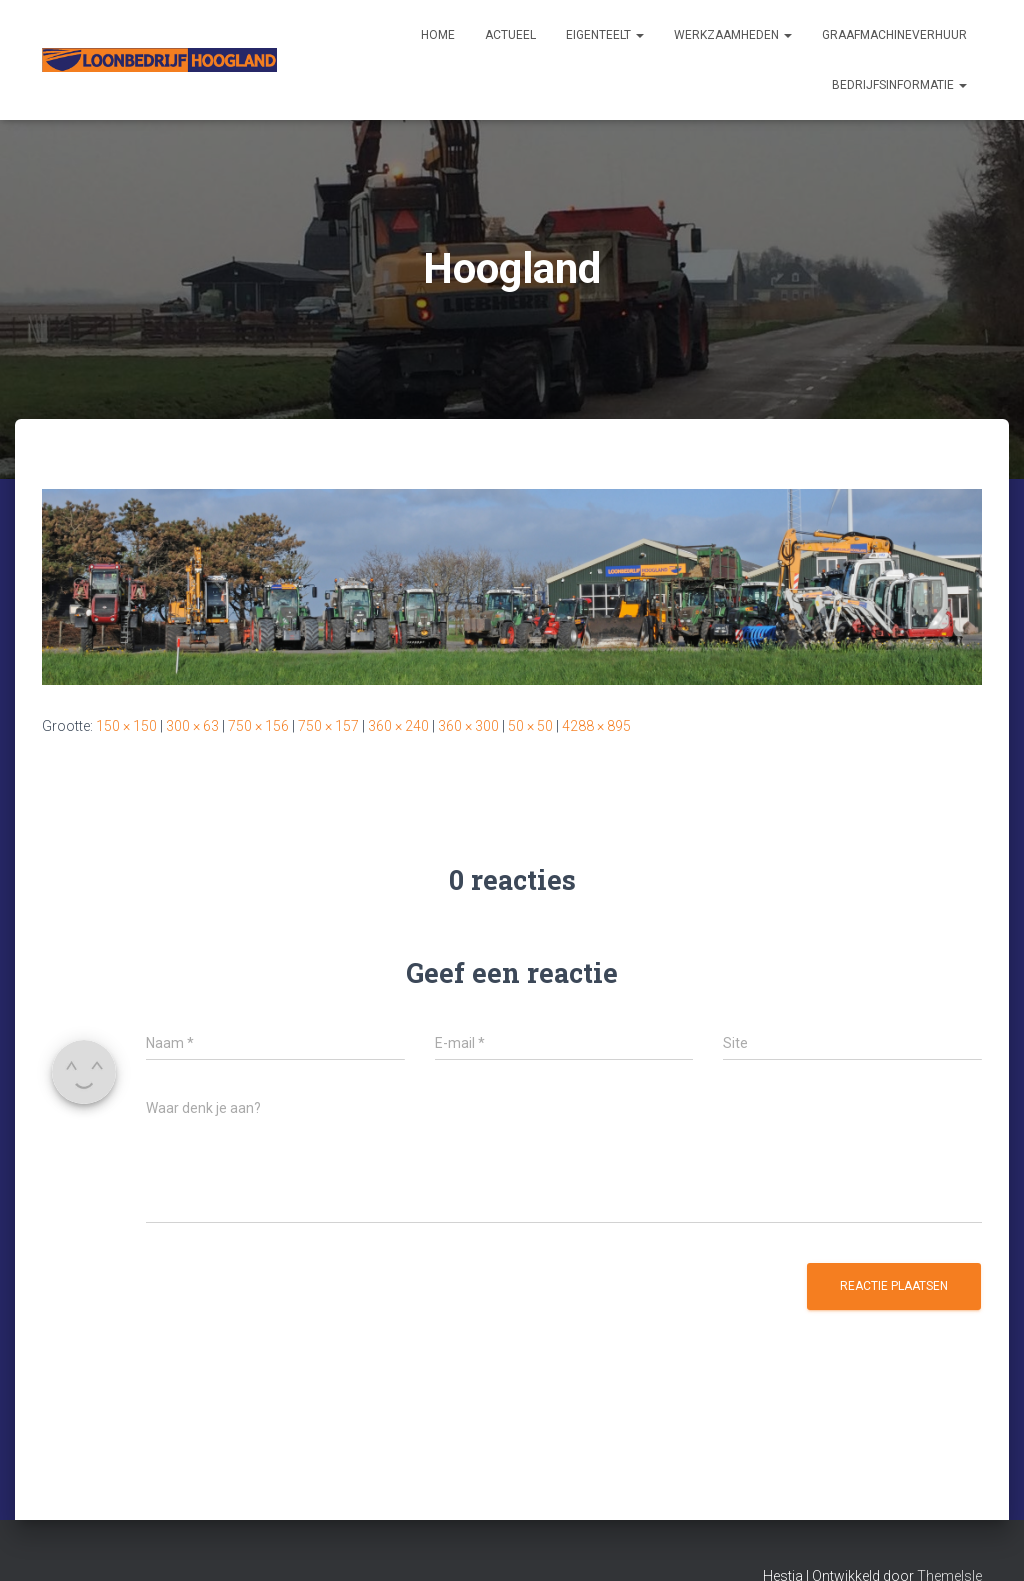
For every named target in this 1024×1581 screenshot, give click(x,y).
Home (438, 35)
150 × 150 (126, 726)
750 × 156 (258, 726)
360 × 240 (398, 726)
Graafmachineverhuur (894, 35)
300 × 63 (192, 726)
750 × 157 (328, 726)
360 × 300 (468, 726)
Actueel (510, 35)
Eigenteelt (605, 35)
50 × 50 (530, 726)
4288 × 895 (596, 726)
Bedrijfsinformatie (899, 85)
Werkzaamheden (733, 35)
